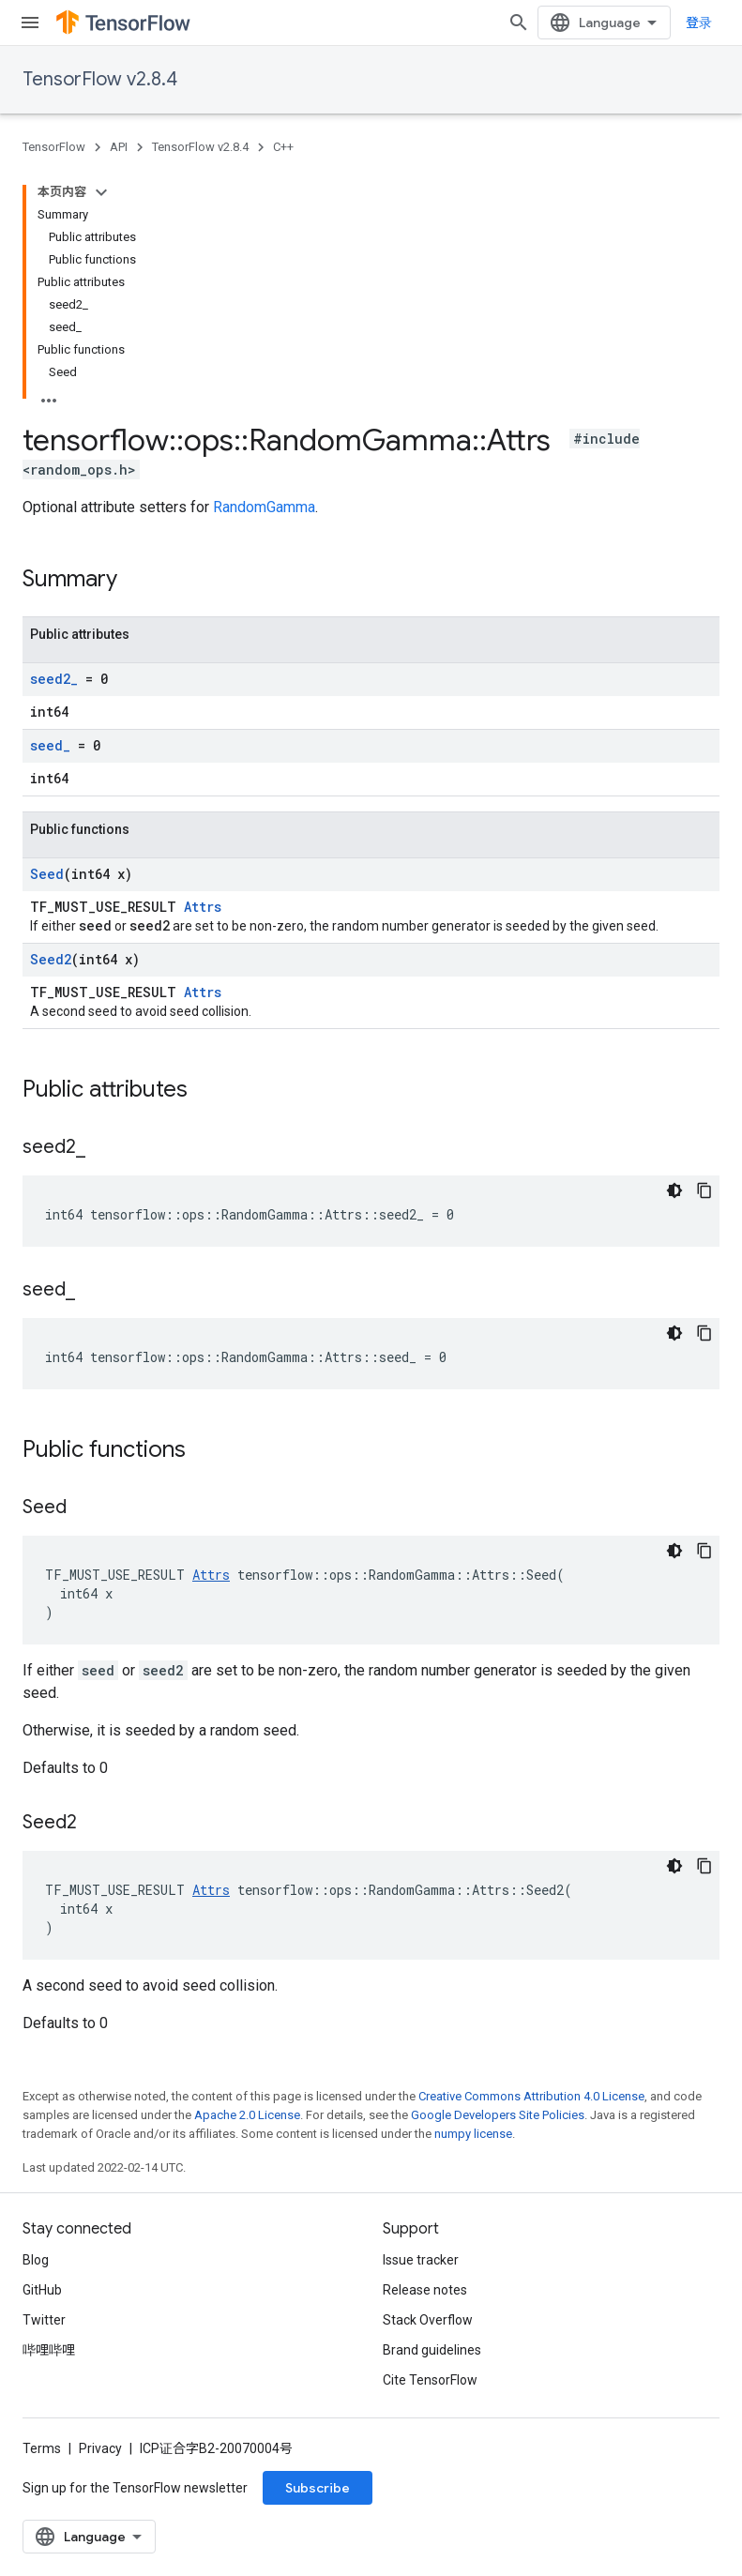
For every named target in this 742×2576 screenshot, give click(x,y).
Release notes (425, 2289)
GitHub (42, 2289)
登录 (699, 22)
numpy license (473, 2134)
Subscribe (317, 2487)
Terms (42, 2448)
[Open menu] (30, 22)
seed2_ (54, 679)
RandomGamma (264, 507)
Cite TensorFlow (430, 2379)
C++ (283, 147)
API (119, 147)
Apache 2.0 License (247, 2115)
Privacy (100, 2448)
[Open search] (518, 22)
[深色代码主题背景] (674, 1190)
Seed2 (50, 959)
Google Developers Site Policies (497, 2115)
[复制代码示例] (704, 1190)
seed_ (50, 745)
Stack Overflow (428, 2319)
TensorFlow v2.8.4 (100, 79)
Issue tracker (421, 2259)
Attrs (202, 907)
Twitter (44, 2319)
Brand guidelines (432, 2349)
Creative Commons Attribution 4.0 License (531, 2096)
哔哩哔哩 (49, 2349)
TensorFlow (54, 147)
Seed (47, 874)
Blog (36, 2259)
